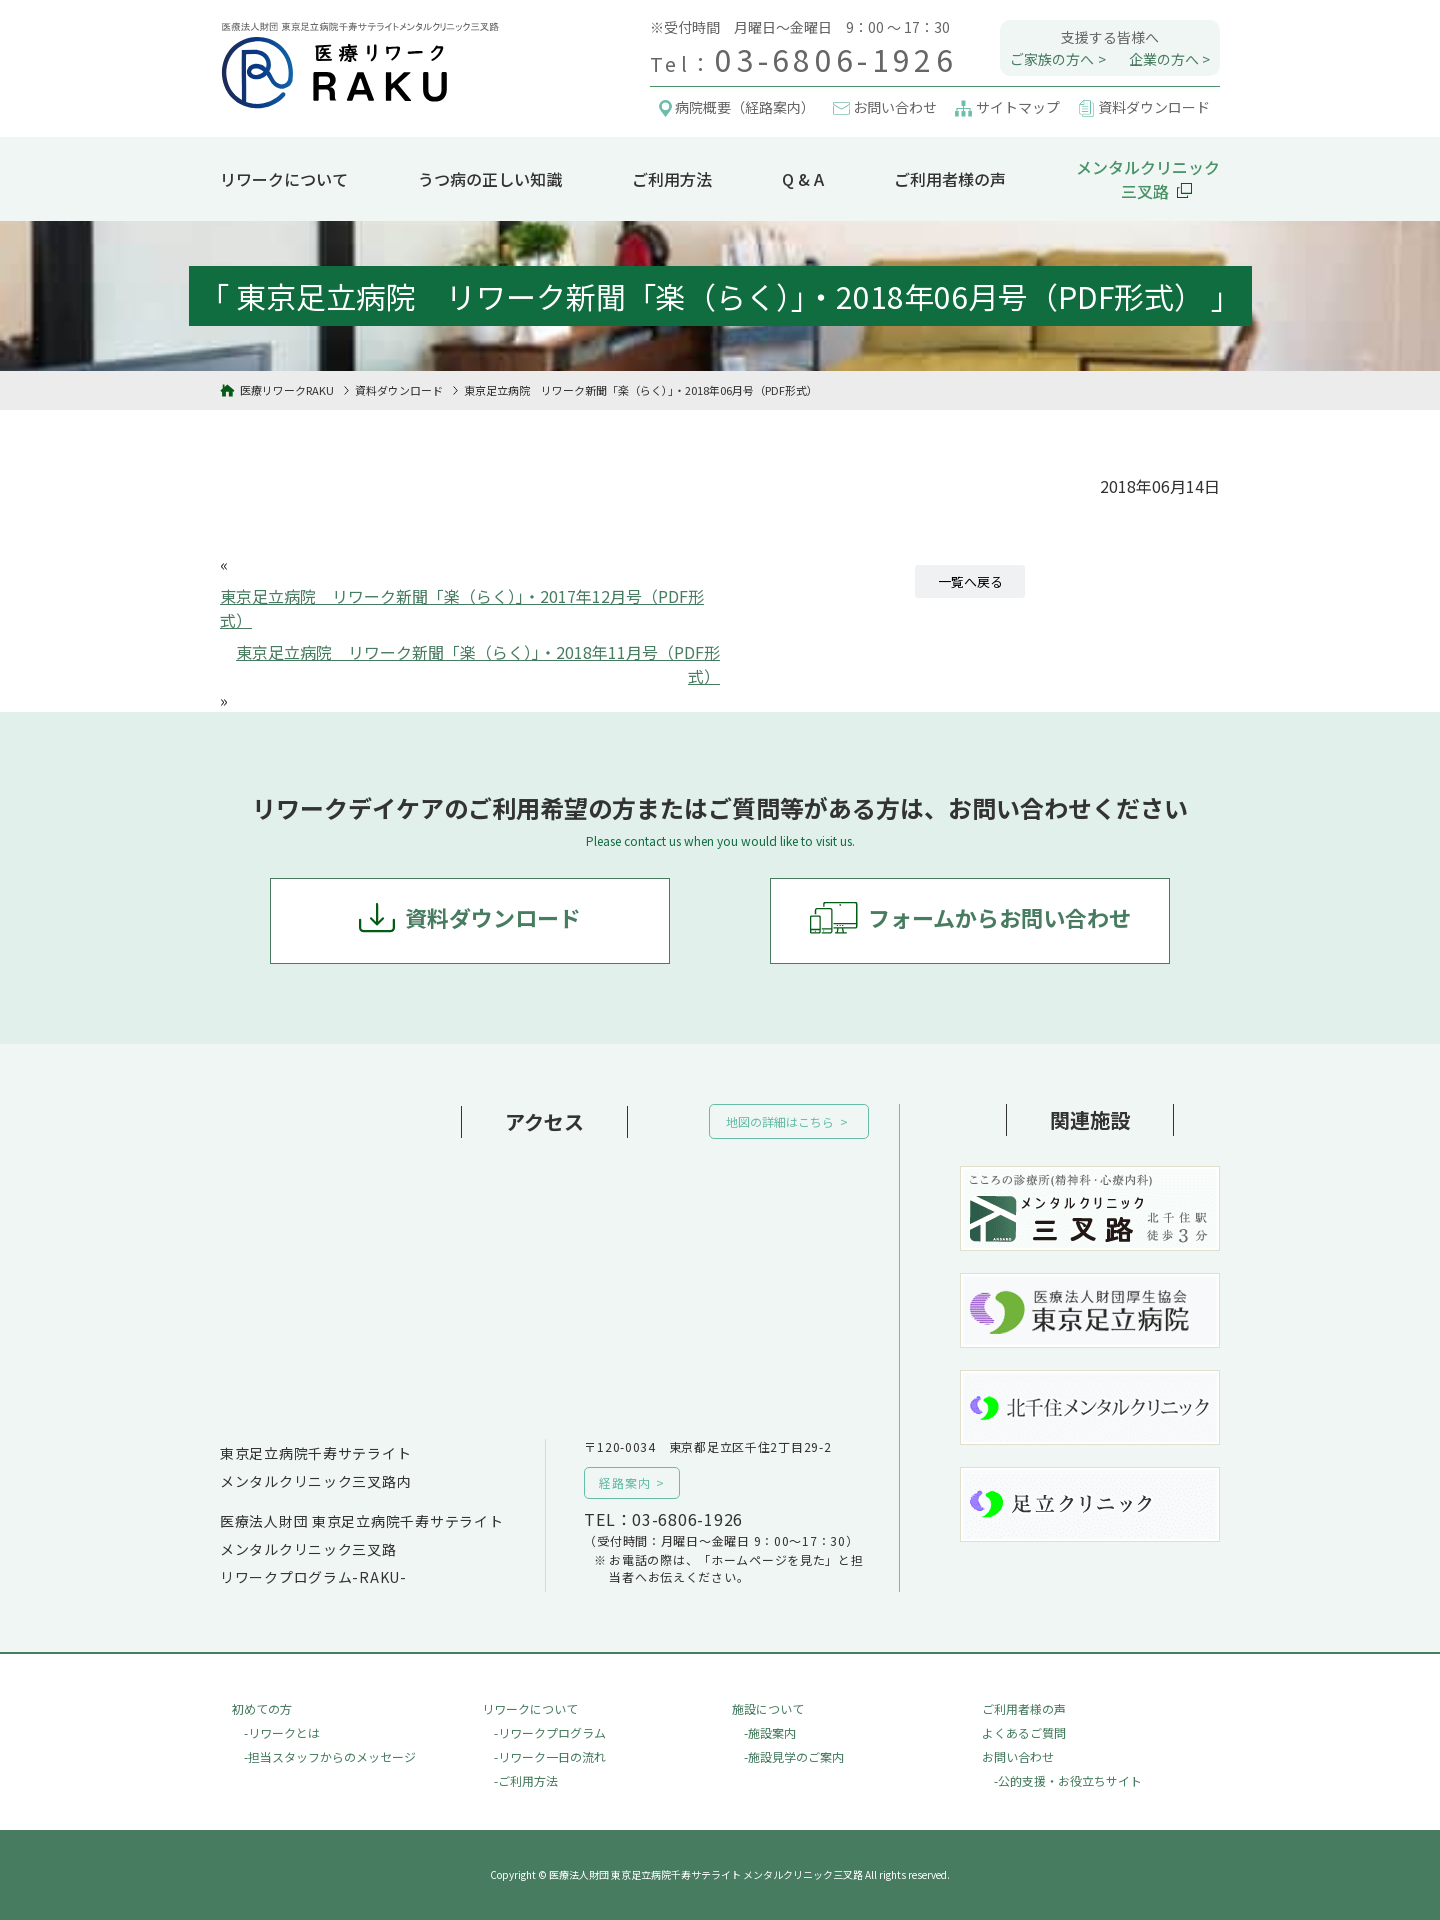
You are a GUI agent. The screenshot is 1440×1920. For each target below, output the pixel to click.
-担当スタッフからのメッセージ (330, 1756)
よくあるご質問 (1024, 1732)
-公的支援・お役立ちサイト (1068, 1780)
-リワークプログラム (550, 1732)
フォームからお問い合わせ (999, 917)
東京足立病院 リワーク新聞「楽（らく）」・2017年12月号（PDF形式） (462, 608)
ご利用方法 (672, 179)
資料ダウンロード (493, 917)
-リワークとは (282, 1732)
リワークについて (284, 179)
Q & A (803, 179)
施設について (768, 1708)
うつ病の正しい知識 (490, 179)
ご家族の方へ (1052, 59)
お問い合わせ (1018, 1756)
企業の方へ (1164, 59)
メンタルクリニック (1148, 179)
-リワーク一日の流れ (550, 1756)
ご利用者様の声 (950, 179)
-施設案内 (770, 1732)
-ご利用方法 (526, 1780)
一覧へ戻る (970, 581)
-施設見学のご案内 (794, 1756)
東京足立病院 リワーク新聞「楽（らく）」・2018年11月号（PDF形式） (478, 664)
